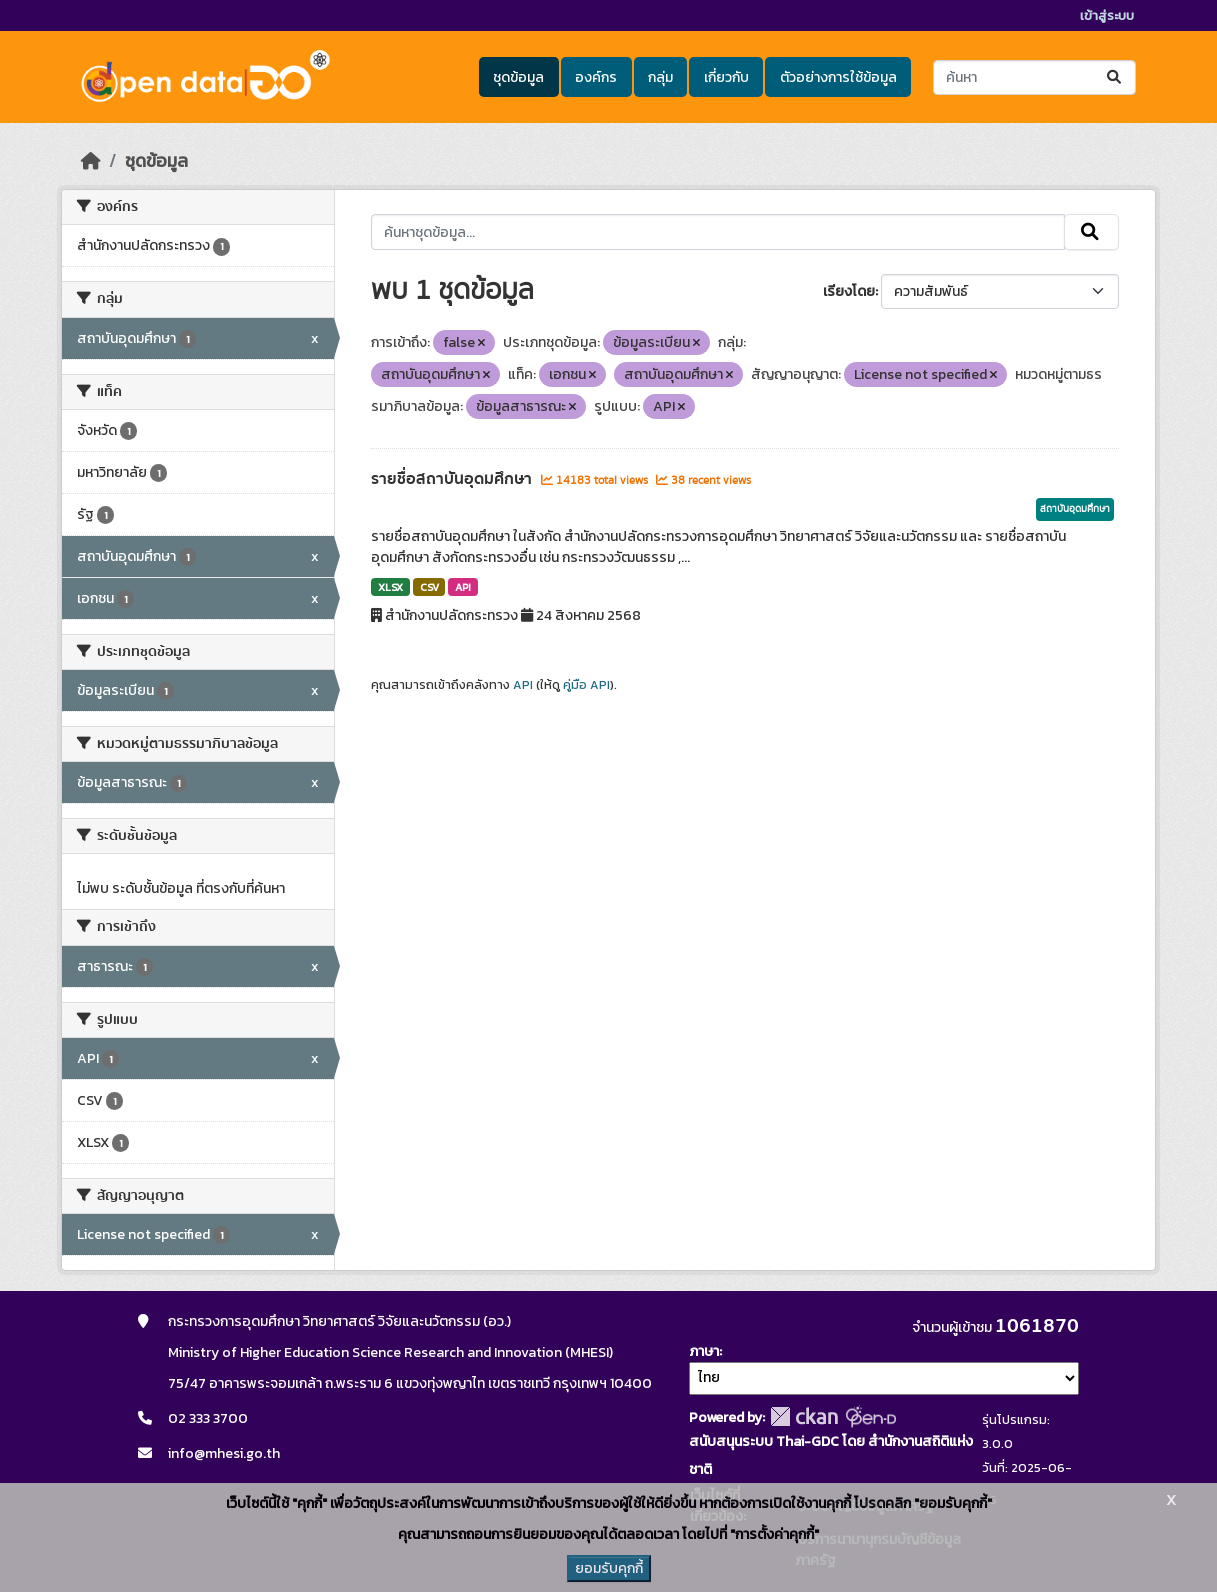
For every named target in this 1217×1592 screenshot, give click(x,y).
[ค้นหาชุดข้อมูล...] (1034, 77)
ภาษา (704, 1351)
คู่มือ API (586, 685)
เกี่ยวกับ (726, 77)
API (463, 587)
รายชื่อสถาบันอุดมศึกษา (453, 479)
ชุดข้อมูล (518, 77)
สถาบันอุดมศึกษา (1075, 509)
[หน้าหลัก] (91, 161)
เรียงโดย (849, 291)
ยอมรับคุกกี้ (609, 1568)
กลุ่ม (660, 77)
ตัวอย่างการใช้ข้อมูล (838, 77)
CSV (429, 587)
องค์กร (596, 77)
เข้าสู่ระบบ (1107, 15)
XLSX (390, 587)
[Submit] (1115, 77)
